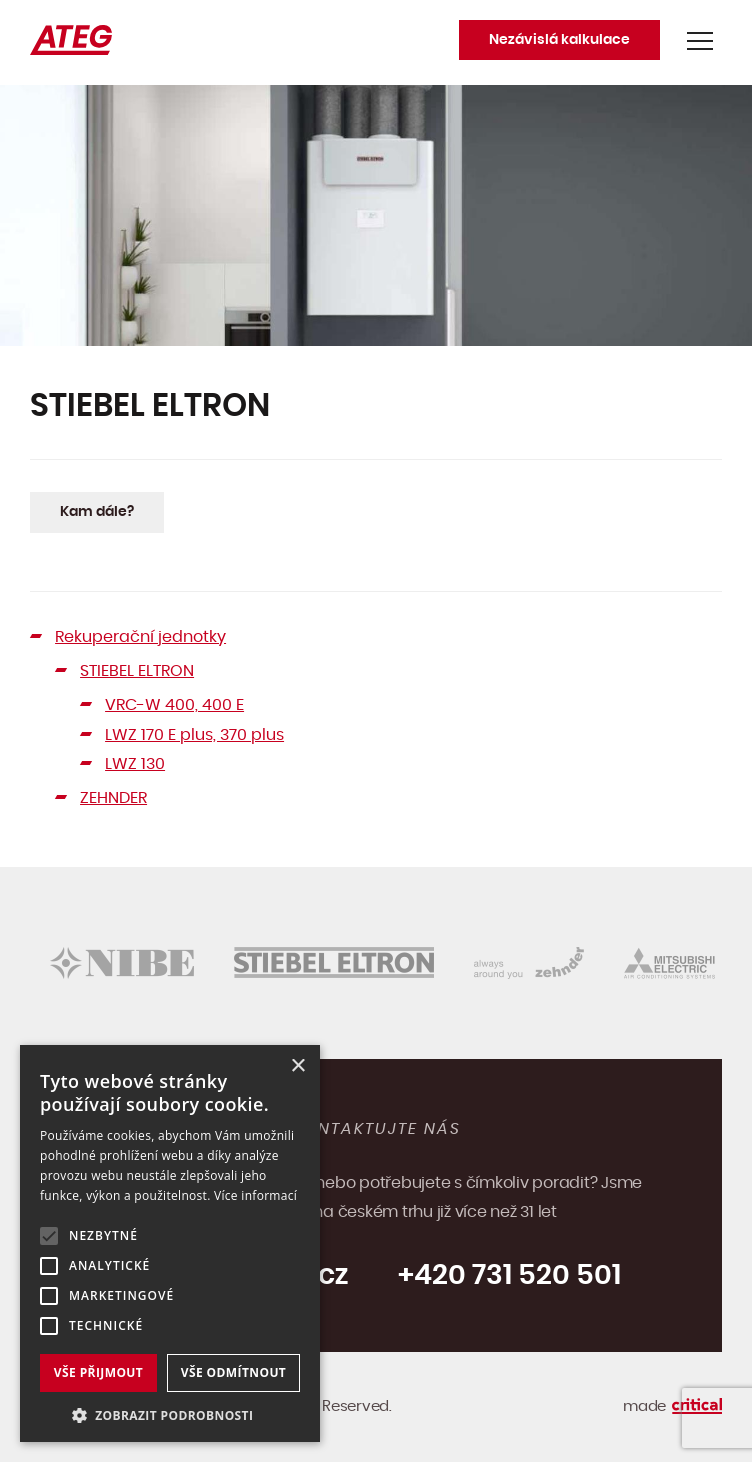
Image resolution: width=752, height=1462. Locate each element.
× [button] (297, 1066)
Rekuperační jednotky (140, 637)
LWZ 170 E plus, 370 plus (194, 735)
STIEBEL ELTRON (137, 671)
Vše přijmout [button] (98, 1372)
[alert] (170, 1243)
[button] (170, 1413)
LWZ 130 (135, 764)
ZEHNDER (113, 798)
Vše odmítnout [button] (233, 1372)
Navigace (700, 41)
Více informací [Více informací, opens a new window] (255, 1195)
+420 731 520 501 (509, 1276)
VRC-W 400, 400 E (174, 705)
